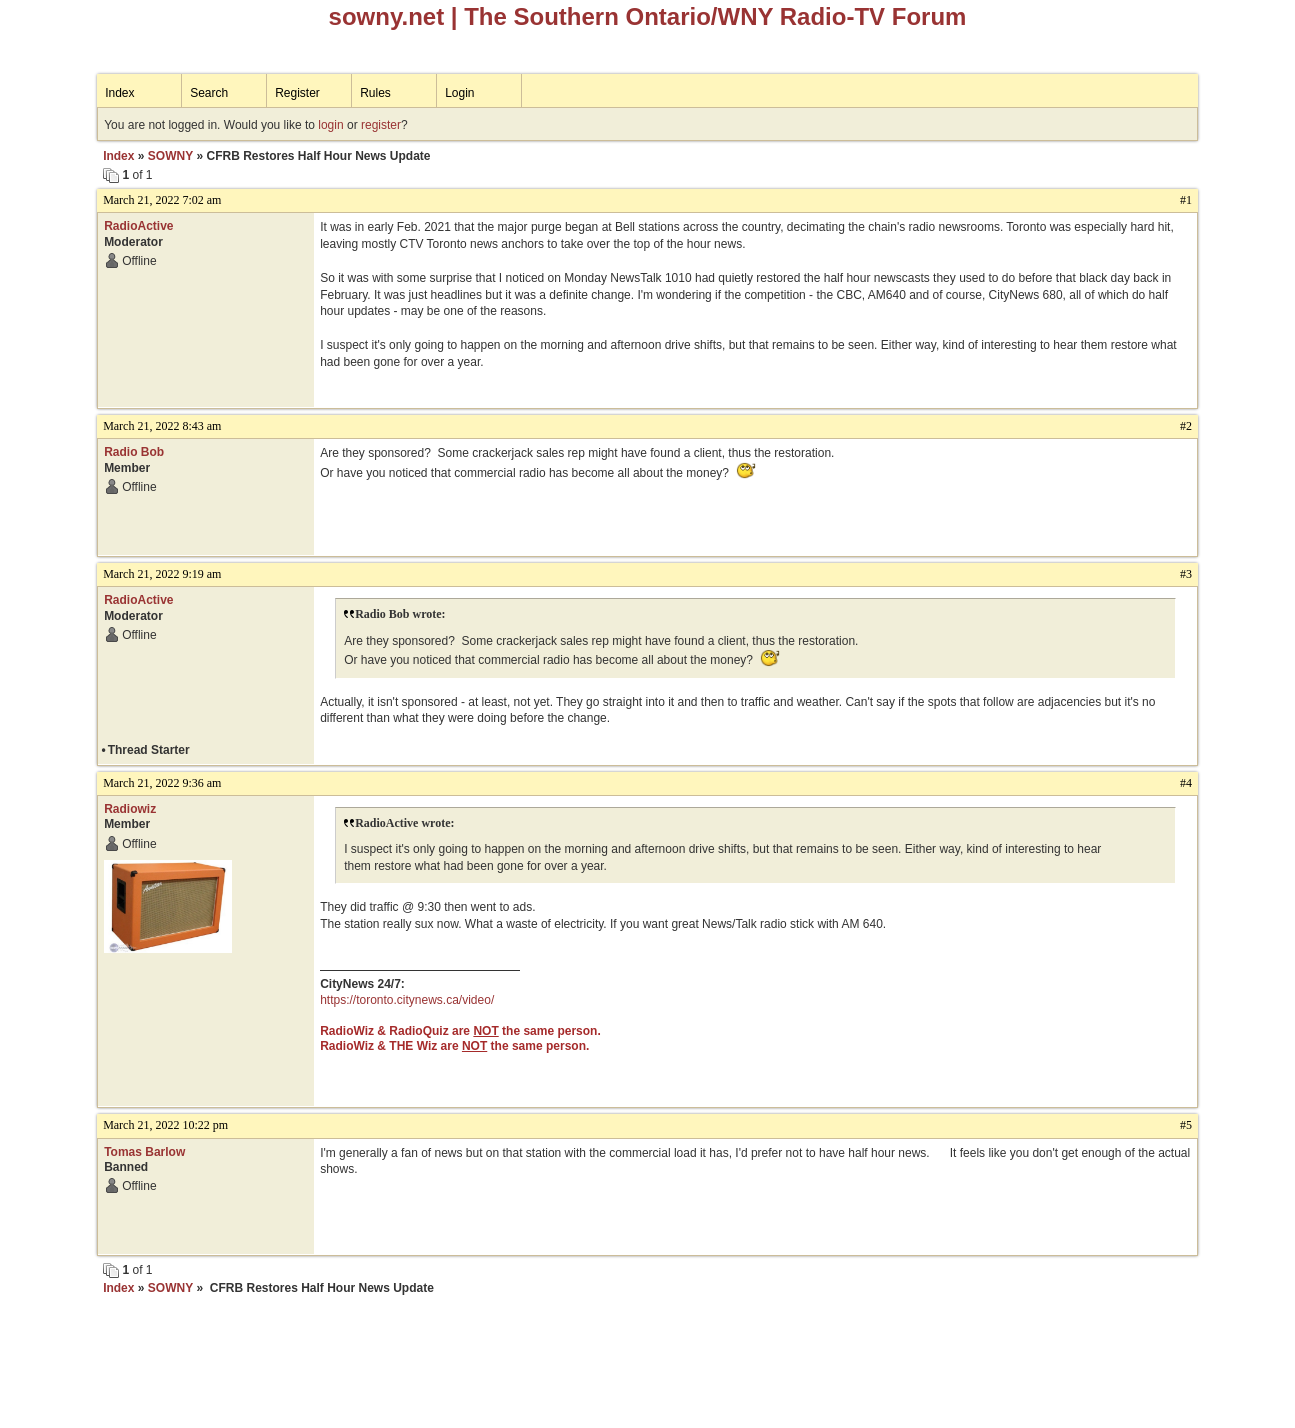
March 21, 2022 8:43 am (162, 426)
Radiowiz (130, 809)
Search (209, 93)
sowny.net (387, 16)
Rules (375, 93)
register (381, 125)
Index (119, 93)
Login (459, 93)
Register (297, 93)
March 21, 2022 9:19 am (162, 574)
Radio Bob (134, 452)
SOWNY (170, 156)
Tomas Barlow (144, 1152)
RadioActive (138, 226)
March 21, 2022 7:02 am (162, 200)
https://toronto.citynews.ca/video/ (407, 1000)
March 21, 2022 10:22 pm (165, 1125)
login (330, 125)
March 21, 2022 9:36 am (162, 783)
